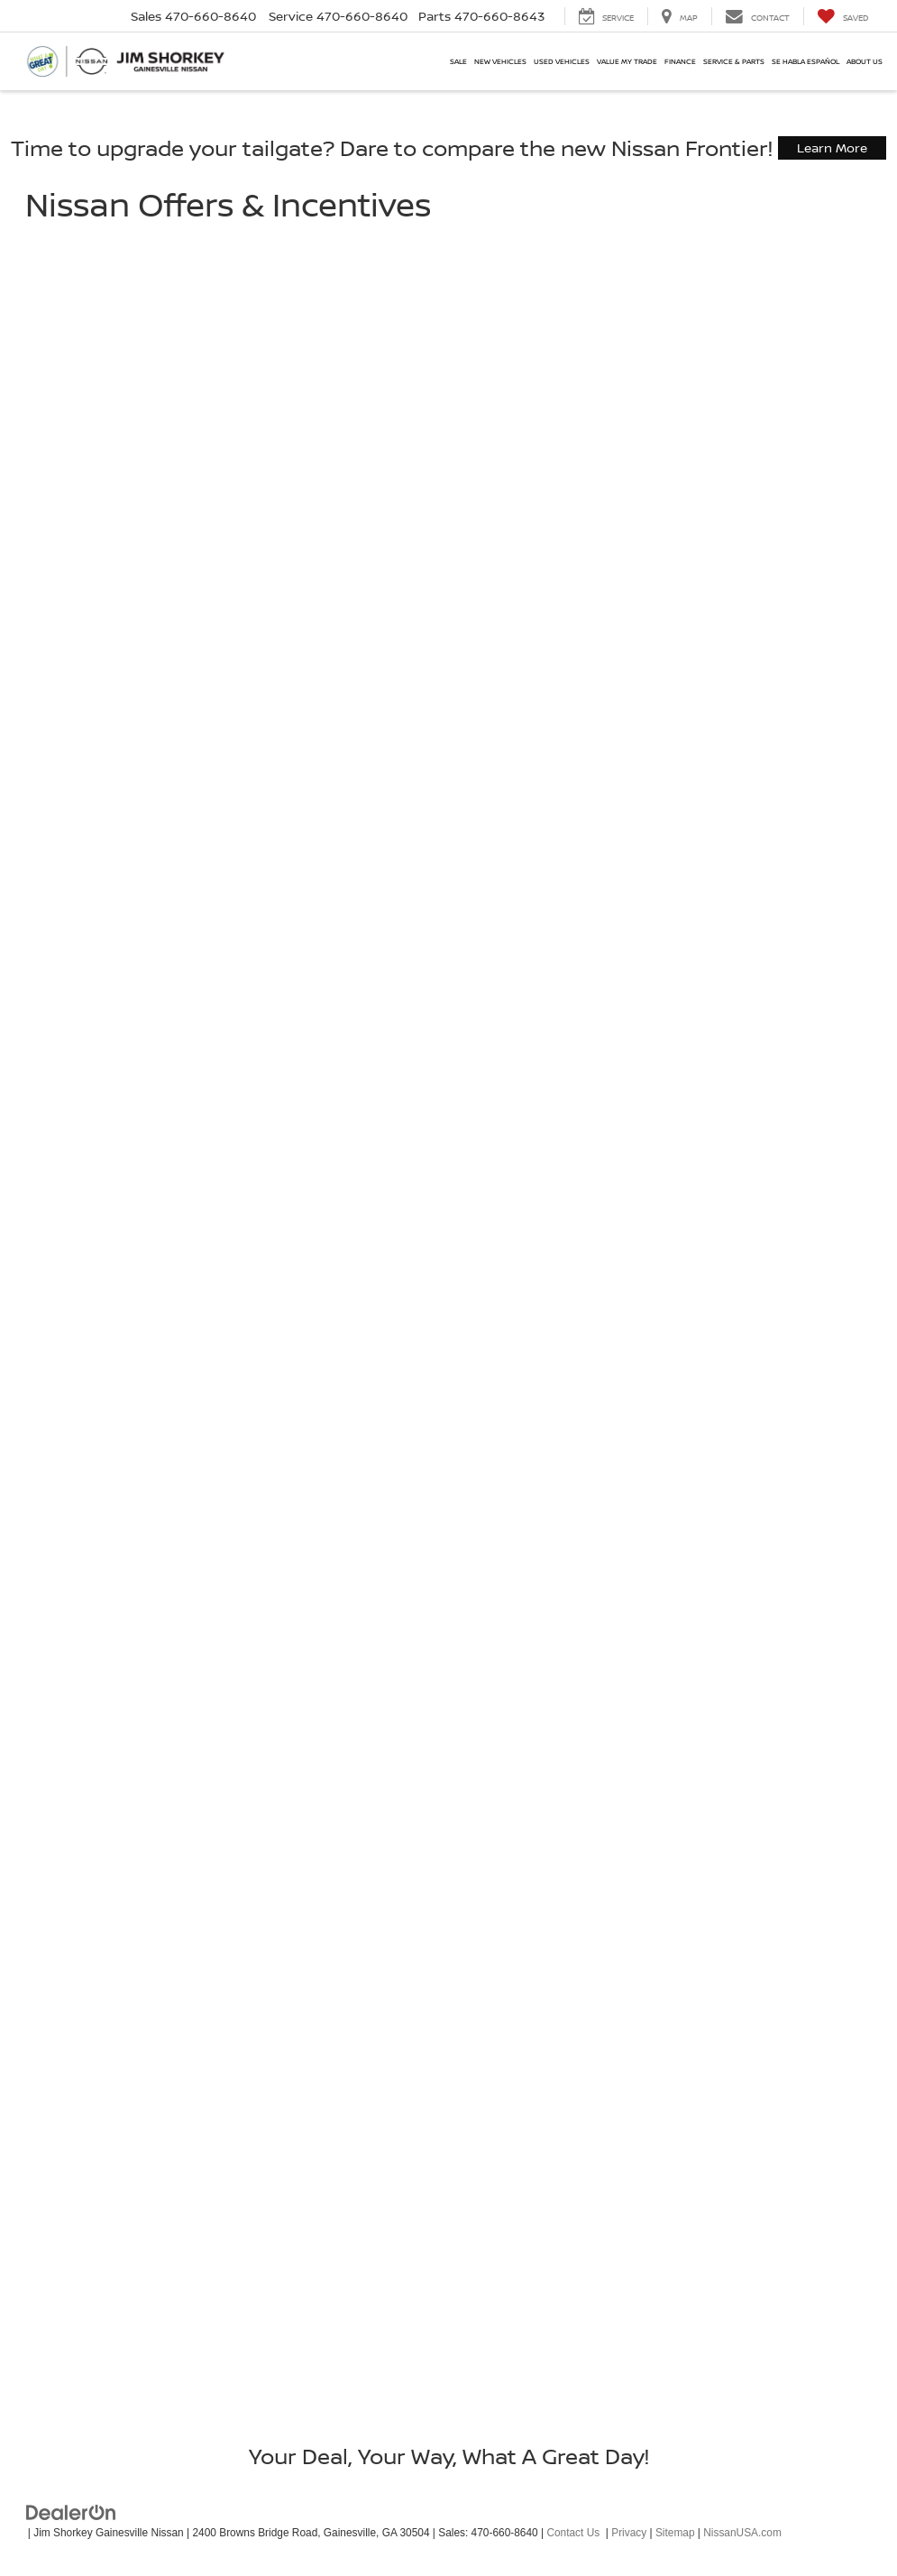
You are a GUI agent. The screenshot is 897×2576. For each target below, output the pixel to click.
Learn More (832, 147)
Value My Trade (627, 61)
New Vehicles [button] (500, 61)
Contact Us (573, 2532)
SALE (458, 61)
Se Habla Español (805, 61)
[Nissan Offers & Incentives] (449, 1314)
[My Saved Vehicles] (842, 16)
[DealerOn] (71, 2511)
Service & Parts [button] (733, 61)
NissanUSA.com (742, 2532)
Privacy (628, 2532)
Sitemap (675, 2532)
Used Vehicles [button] (562, 61)
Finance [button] (680, 61)
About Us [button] (865, 61)
